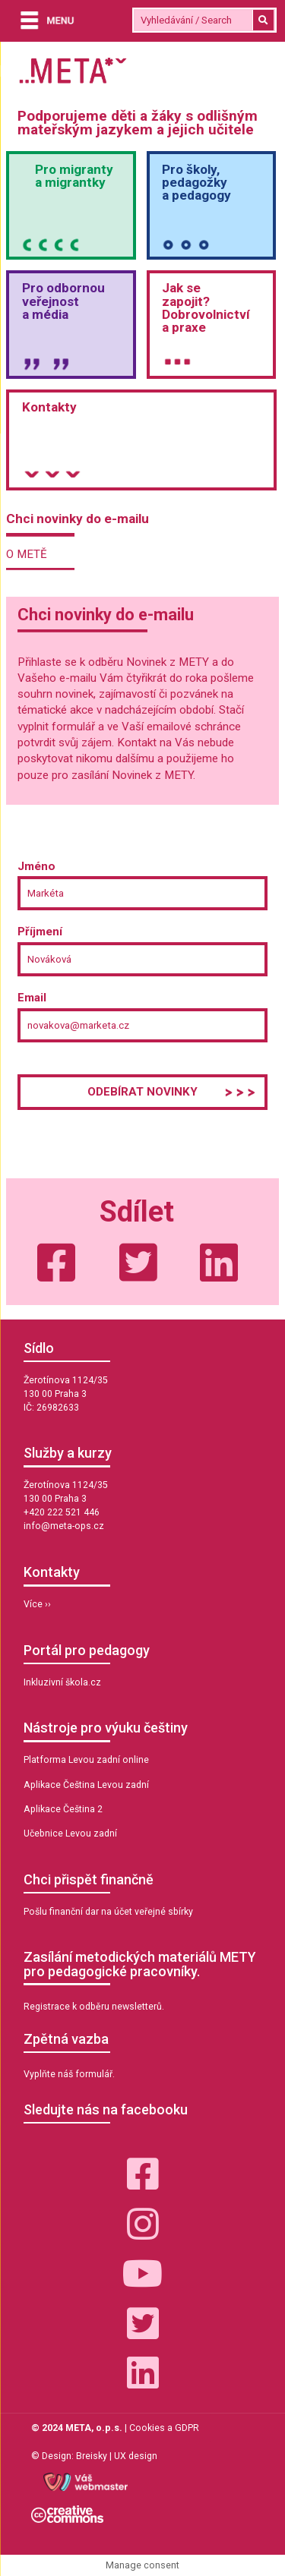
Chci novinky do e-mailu (77, 518)
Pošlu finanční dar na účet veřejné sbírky (108, 1911)
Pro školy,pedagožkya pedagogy (196, 182)
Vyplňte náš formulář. (69, 2074)
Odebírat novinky (142, 1092)
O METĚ (26, 554)
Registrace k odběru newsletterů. (94, 2006)
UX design (135, 2456)
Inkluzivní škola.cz (62, 1682)
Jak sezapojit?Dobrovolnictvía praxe (206, 307)
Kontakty (49, 407)
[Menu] (43, 21)
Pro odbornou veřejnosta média (63, 300)
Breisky (91, 2456)
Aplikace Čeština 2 (63, 1809)
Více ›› (37, 1604)
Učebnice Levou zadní (70, 1833)
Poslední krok (55, 1063)
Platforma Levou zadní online (86, 1760)
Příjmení (39, 931)
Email (31, 997)
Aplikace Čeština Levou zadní (86, 1785)
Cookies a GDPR (164, 2428)
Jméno (36, 866)
